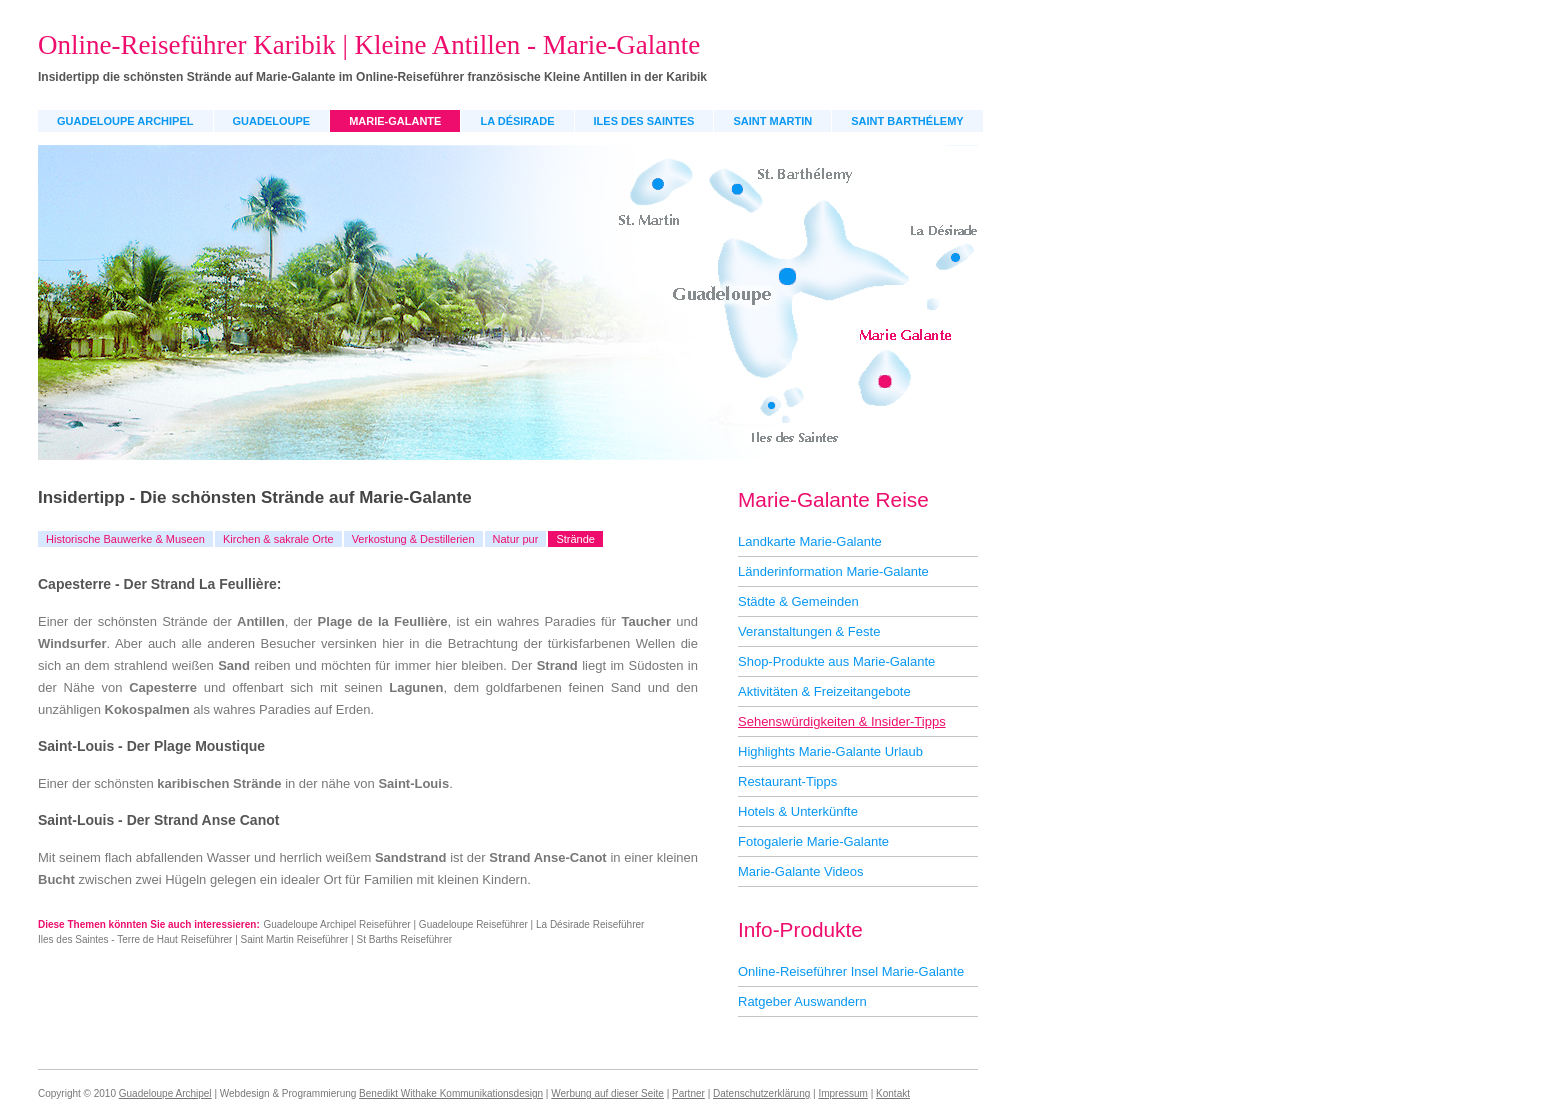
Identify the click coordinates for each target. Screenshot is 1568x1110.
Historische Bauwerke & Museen (125, 539)
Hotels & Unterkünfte (798, 811)
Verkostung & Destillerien (413, 539)
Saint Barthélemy (907, 121)
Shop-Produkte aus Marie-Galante (836, 661)
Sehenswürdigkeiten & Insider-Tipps (842, 721)
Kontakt (893, 1093)
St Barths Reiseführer (405, 939)
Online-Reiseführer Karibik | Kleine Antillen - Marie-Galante (369, 45)
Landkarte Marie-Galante (810, 541)
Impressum (842, 1093)
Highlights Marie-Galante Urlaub (830, 751)
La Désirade (517, 121)
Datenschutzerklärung (761, 1093)
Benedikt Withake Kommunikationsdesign (451, 1093)
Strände (575, 539)
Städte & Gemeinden (798, 601)
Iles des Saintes (644, 121)
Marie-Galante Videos (801, 871)
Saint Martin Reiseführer (295, 939)
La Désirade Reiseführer (590, 924)
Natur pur (516, 539)
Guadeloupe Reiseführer (473, 924)
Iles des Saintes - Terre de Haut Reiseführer (135, 939)
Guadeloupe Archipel (125, 121)
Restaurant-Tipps (787, 781)
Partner (688, 1093)
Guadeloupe (272, 121)
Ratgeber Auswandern (802, 1001)
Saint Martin (772, 121)
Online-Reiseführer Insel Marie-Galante (851, 971)
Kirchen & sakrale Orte (278, 539)
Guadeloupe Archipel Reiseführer (336, 924)
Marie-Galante (395, 121)
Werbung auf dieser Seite (607, 1093)
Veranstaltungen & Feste (809, 631)
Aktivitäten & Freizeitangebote (824, 691)
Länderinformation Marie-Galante (833, 571)
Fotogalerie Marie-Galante (813, 841)
